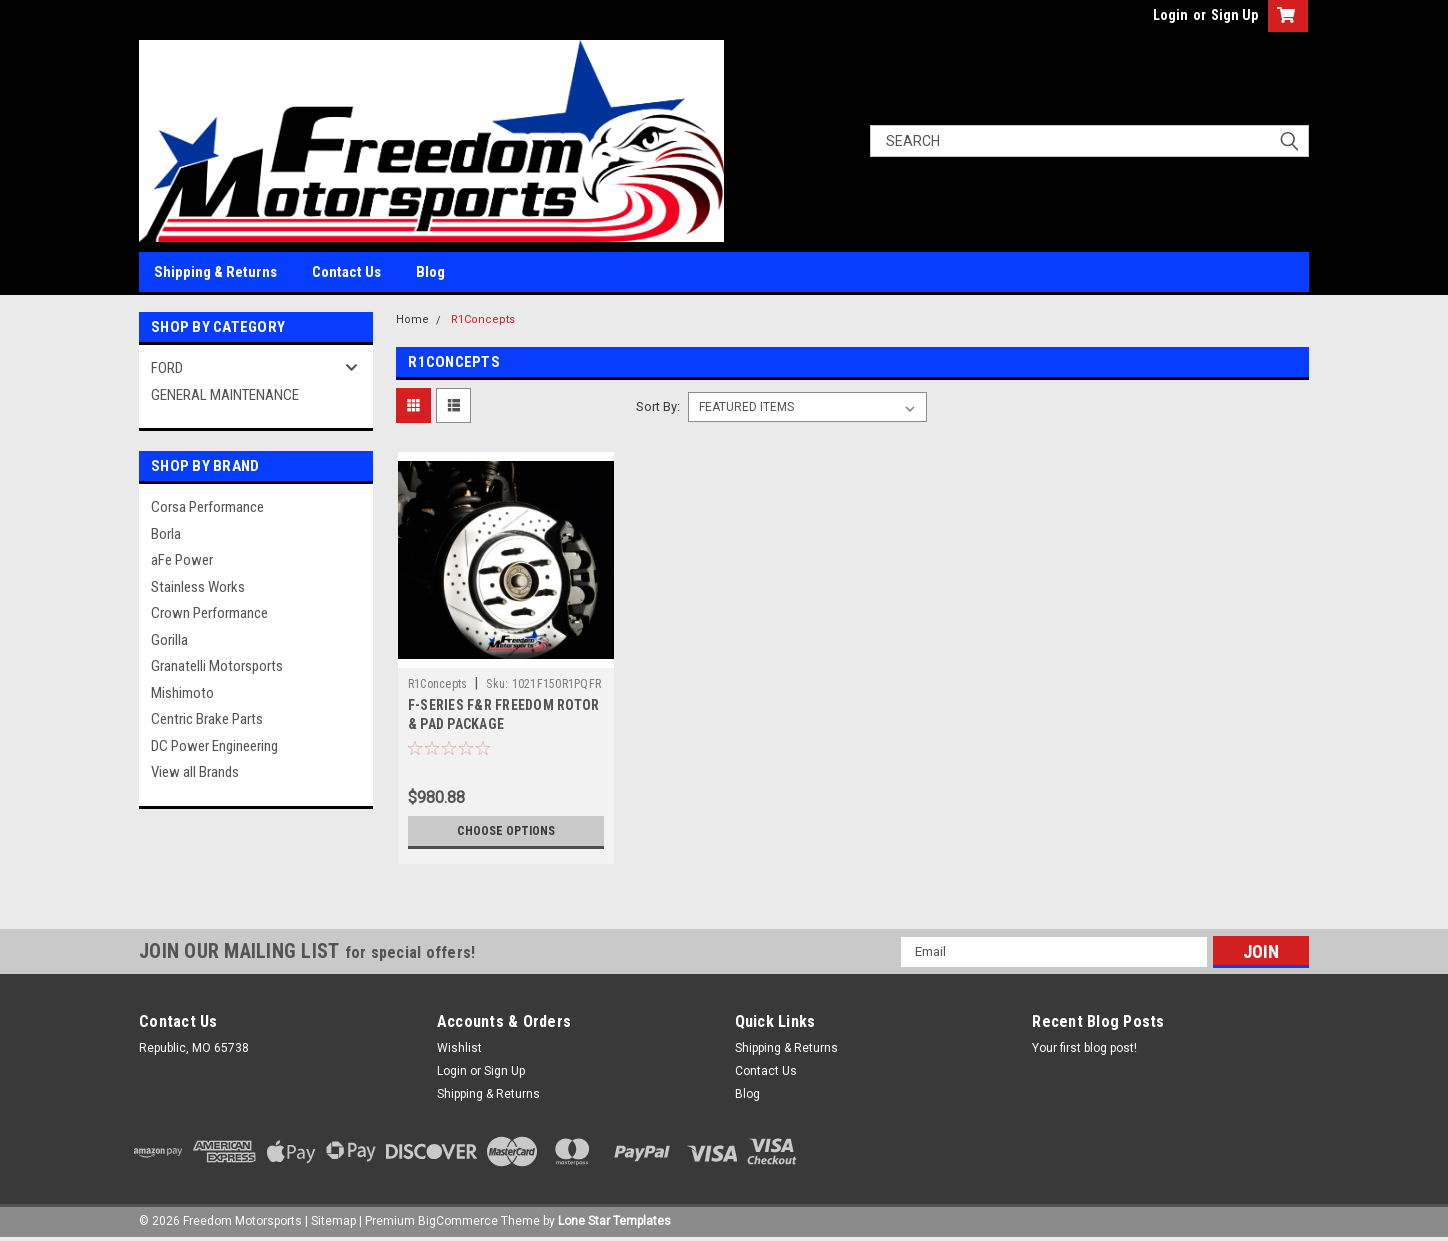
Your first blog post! (1084, 1048)
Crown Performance (209, 613)
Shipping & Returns (215, 272)
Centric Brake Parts (207, 719)
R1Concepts (483, 319)
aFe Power (182, 560)
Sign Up (1234, 15)
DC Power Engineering (214, 746)
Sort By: (658, 406)
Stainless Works (198, 587)
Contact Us (346, 272)
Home (412, 319)
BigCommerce (458, 1221)
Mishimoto (182, 693)
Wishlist (459, 1048)
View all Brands (195, 772)
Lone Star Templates (614, 1221)
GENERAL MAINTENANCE (225, 395)
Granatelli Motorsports (217, 666)
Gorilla (169, 640)
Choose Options (506, 831)
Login (1170, 15)
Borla (166, 534)
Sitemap (333, 1221)
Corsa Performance (207, 507)
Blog (430, 272)
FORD (167, 368)
